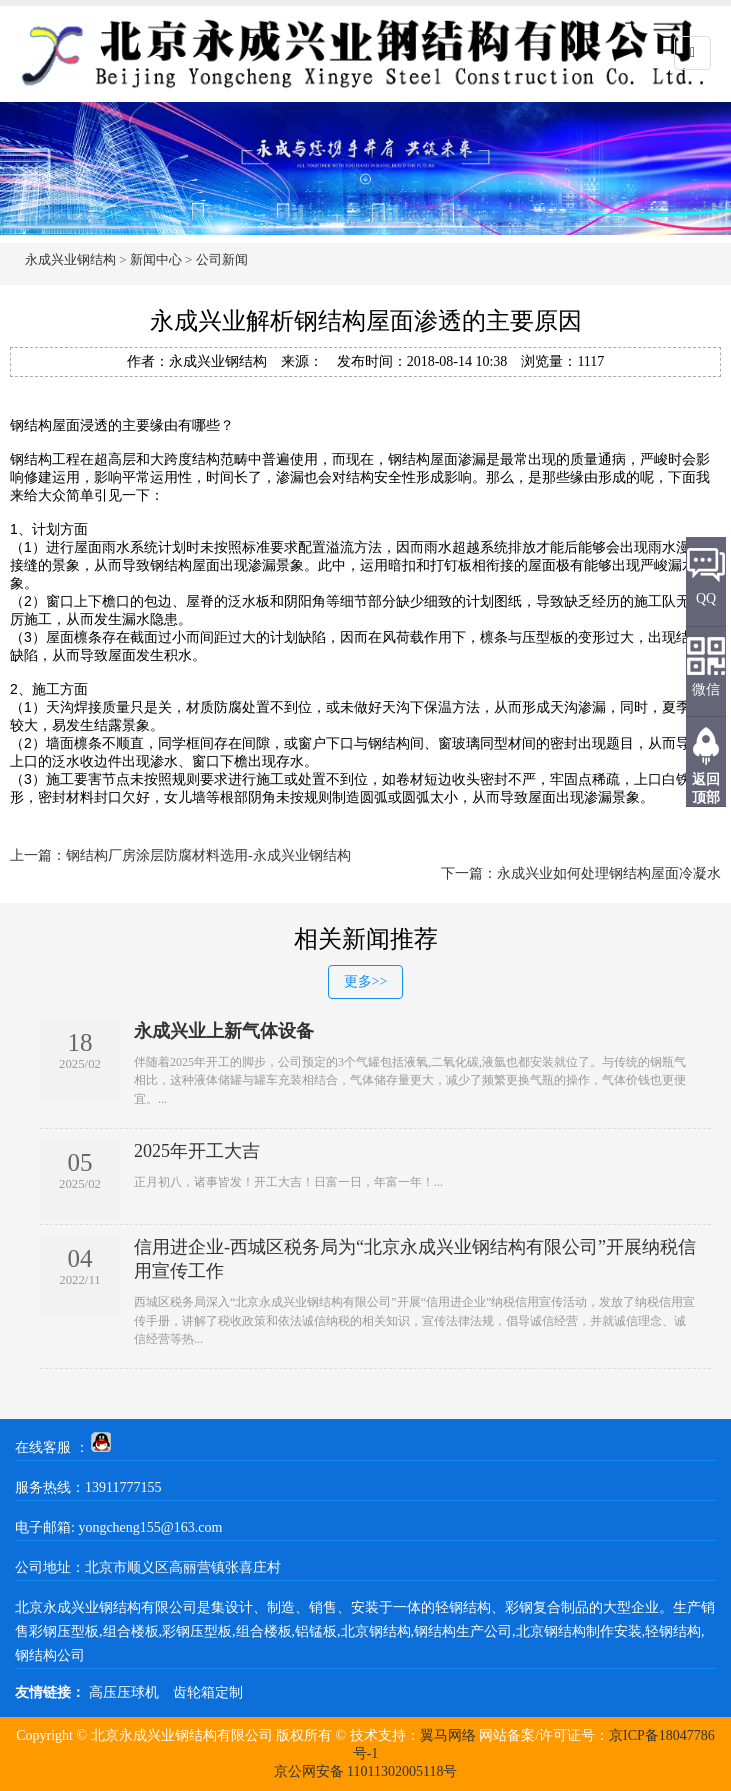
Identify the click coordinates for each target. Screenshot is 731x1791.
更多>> (366, 981)
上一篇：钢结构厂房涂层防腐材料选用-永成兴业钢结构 (180, 855)
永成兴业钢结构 (70, 259)
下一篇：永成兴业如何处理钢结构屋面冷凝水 (581, 873)
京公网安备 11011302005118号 (366, 1771)
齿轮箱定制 (208, 1692)
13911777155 (123, 1487)
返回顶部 (706, 788)
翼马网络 (448, 1735)
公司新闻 (222, 259)
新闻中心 (156, 259)
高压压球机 (124, 1692)
